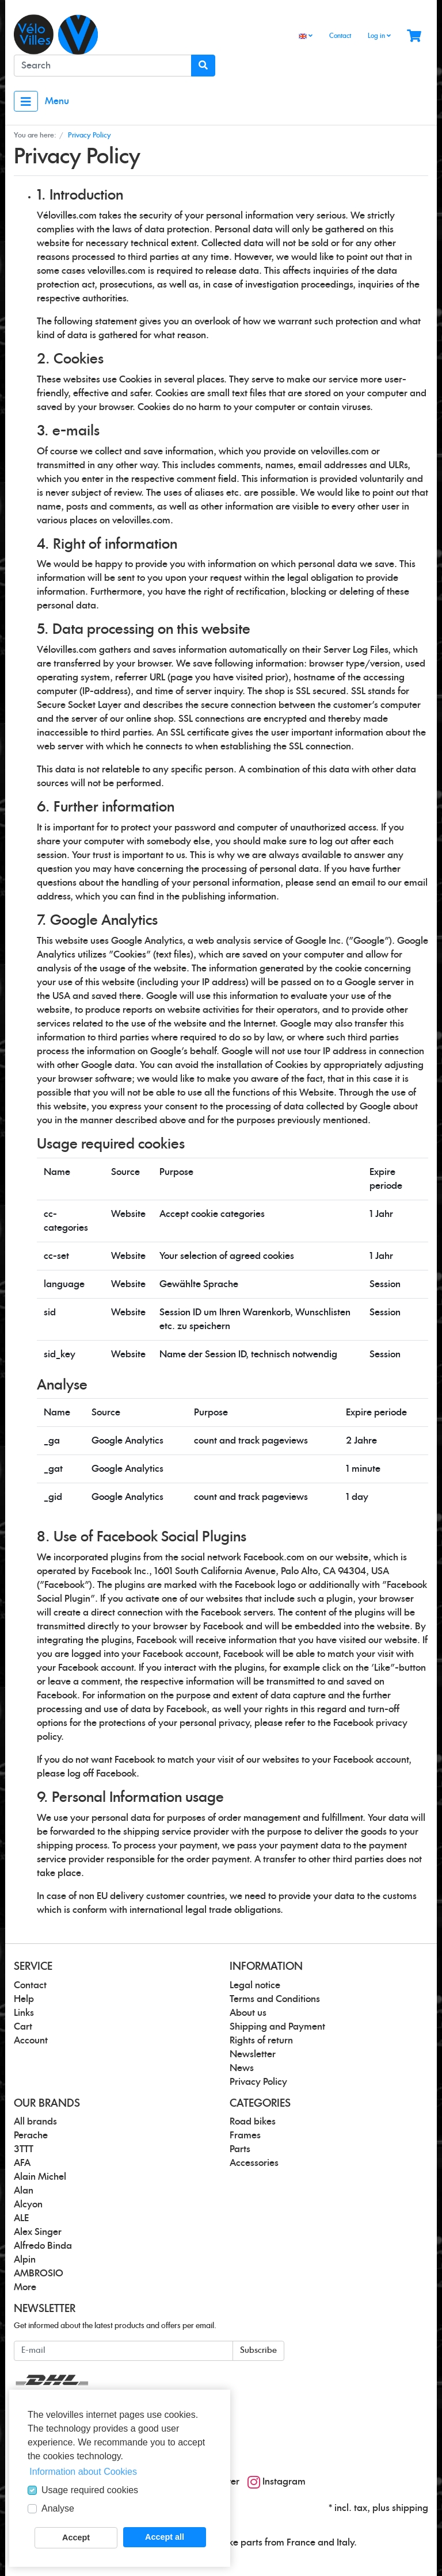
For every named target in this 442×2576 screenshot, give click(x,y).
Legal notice (255, 1985)
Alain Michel (40, 2176)
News (242, 2068)
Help (24, 1999)
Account (31, 2040)
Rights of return (261, 2040)
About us (248, 2013)
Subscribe (258, 2351)
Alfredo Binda (43, 2245)
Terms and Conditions (275, 1999)
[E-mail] (123, 2351)
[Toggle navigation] (26, 101)
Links (24, 2013)
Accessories (254, 2163)
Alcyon (28, 2204)
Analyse (57, 2508)
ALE (21, 2218)
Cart (23, 2026)
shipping (410, 2508)
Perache (31, 2135)
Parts (240, 2149)
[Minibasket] (414, 36)
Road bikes (253, 2121)
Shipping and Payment (277, 2026)
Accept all (164, 2536)
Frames (245, 2135)
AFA (22, 2163)
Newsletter (253, 2054)
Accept (76, 2537)
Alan (23, 2190)
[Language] (305, 36)
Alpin (25, 2259)
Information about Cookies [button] (83, 2472)
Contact (340, 36)
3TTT (23, 2149)
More (25, 2287)
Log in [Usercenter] (379, 35)
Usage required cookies (89, 2490)
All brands (35, 2121)
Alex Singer (38, 2232)
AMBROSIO (38, 2273)
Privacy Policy (258, 2082)
